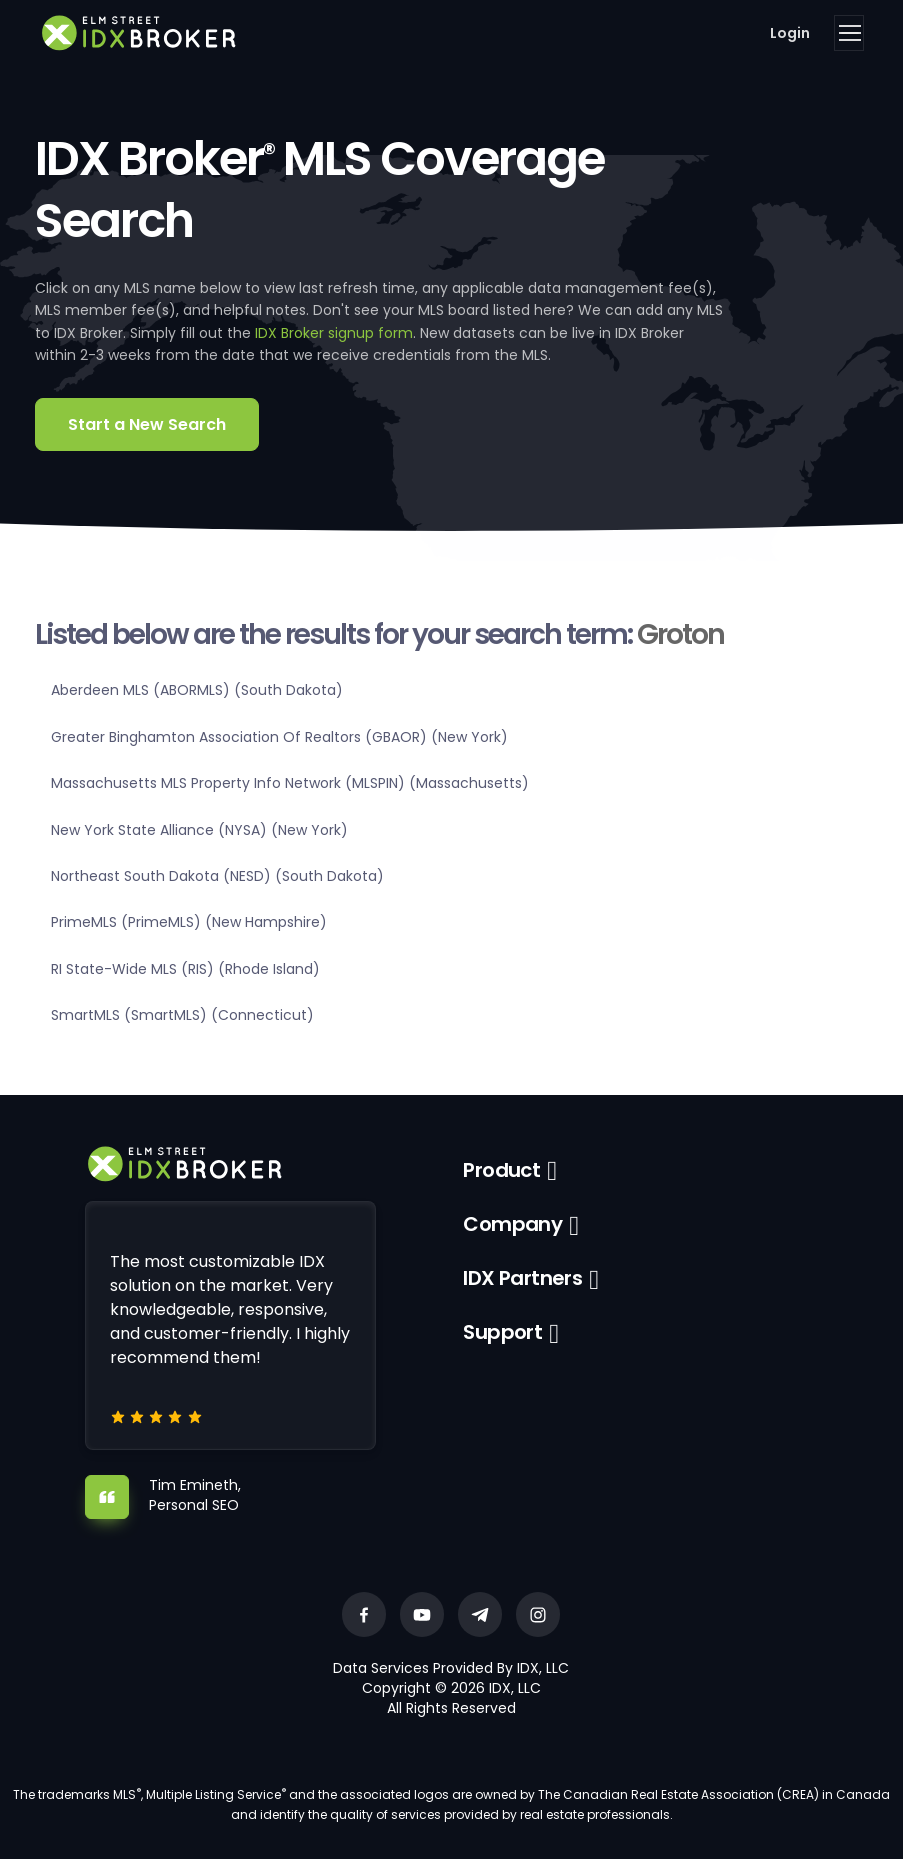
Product (501, 1170)
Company (512, 1224)
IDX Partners (522, 1278)
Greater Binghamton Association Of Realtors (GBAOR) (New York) (279, 737)
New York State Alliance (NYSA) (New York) (199, 830)
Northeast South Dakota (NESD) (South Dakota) (217, 876)
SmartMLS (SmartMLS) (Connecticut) (182, 1015)
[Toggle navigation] (849, 33)
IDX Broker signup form (334, 333)
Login (790, 33)
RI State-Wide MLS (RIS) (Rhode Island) (185, 969)
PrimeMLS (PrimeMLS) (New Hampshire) (189, 922)
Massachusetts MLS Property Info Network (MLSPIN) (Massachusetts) (290, 783)
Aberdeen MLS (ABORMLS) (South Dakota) (197, 690)
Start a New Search (147, 424)
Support (502, 1332)
